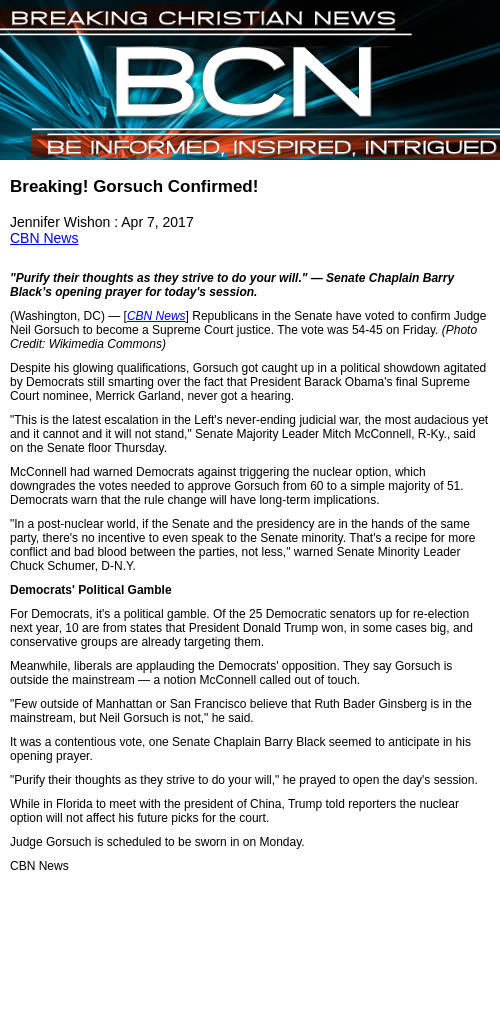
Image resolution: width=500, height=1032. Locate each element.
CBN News (44, 238)
